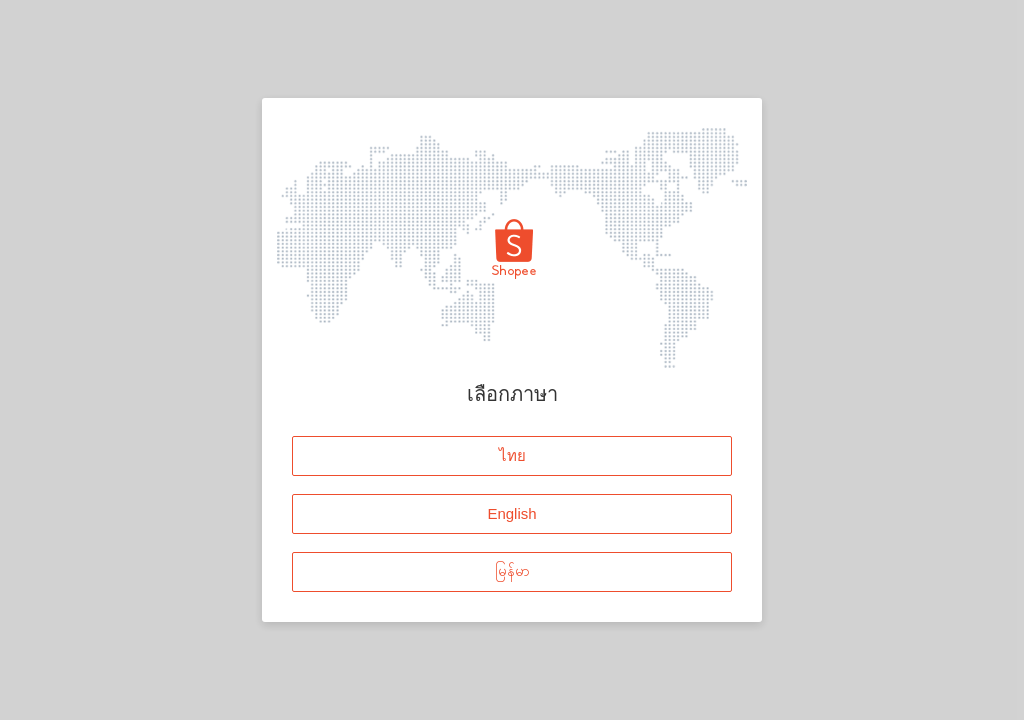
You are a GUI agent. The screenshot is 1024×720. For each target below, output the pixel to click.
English (511, 512)
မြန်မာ (512, 570)
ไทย (512, 454)
